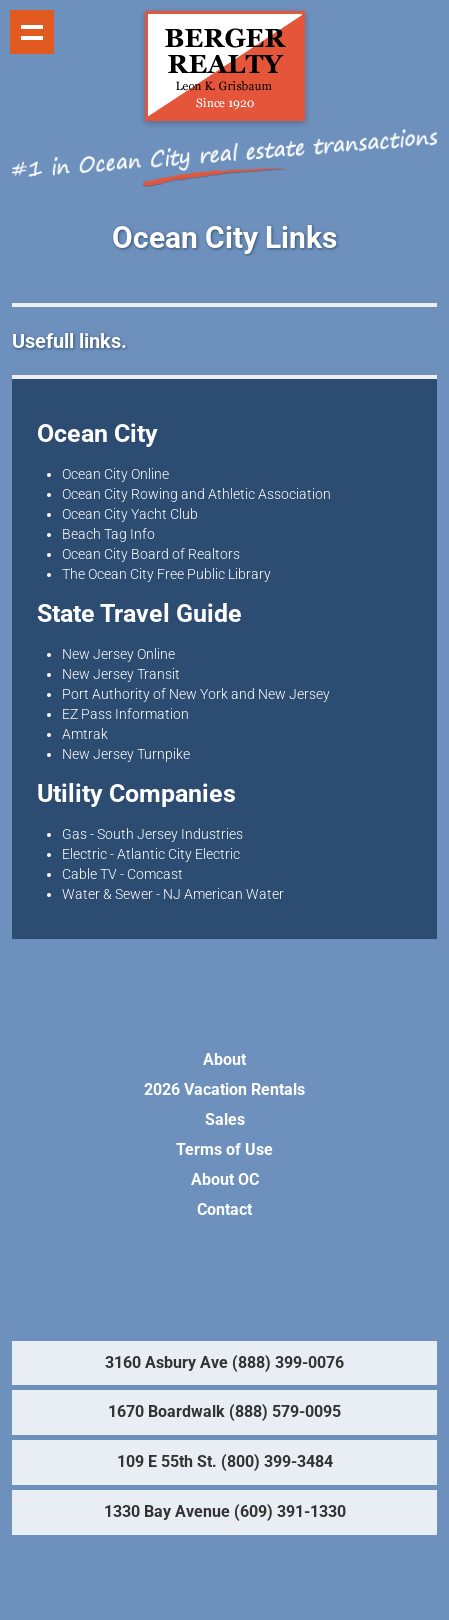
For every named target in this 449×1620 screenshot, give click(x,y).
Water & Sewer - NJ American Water (173, 894)
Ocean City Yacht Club (130, 514)
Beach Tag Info (108, 534)
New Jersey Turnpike (126, 754)
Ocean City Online (115, 474)
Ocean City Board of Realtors (151, 554)
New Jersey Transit (121, 674)
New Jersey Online (118, 654)
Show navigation (32, 32)
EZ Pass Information (125, 714)
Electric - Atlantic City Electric (151, 854)
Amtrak (85, 734)
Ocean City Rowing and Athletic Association (196, 494)
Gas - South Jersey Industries (152, 834)
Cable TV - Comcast (122, 874)
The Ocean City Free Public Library (166, 574)
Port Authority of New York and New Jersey (196, 694)
